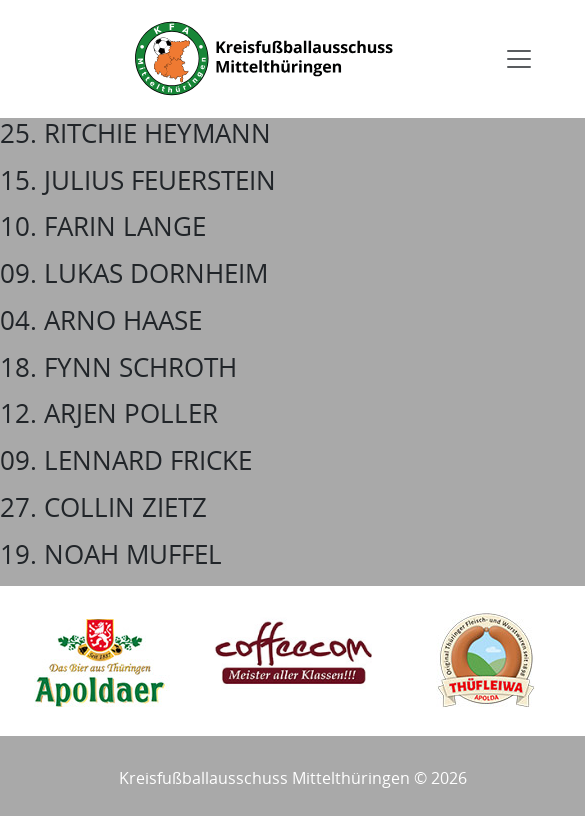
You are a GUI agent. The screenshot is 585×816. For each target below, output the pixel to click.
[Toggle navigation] (519, 59)
